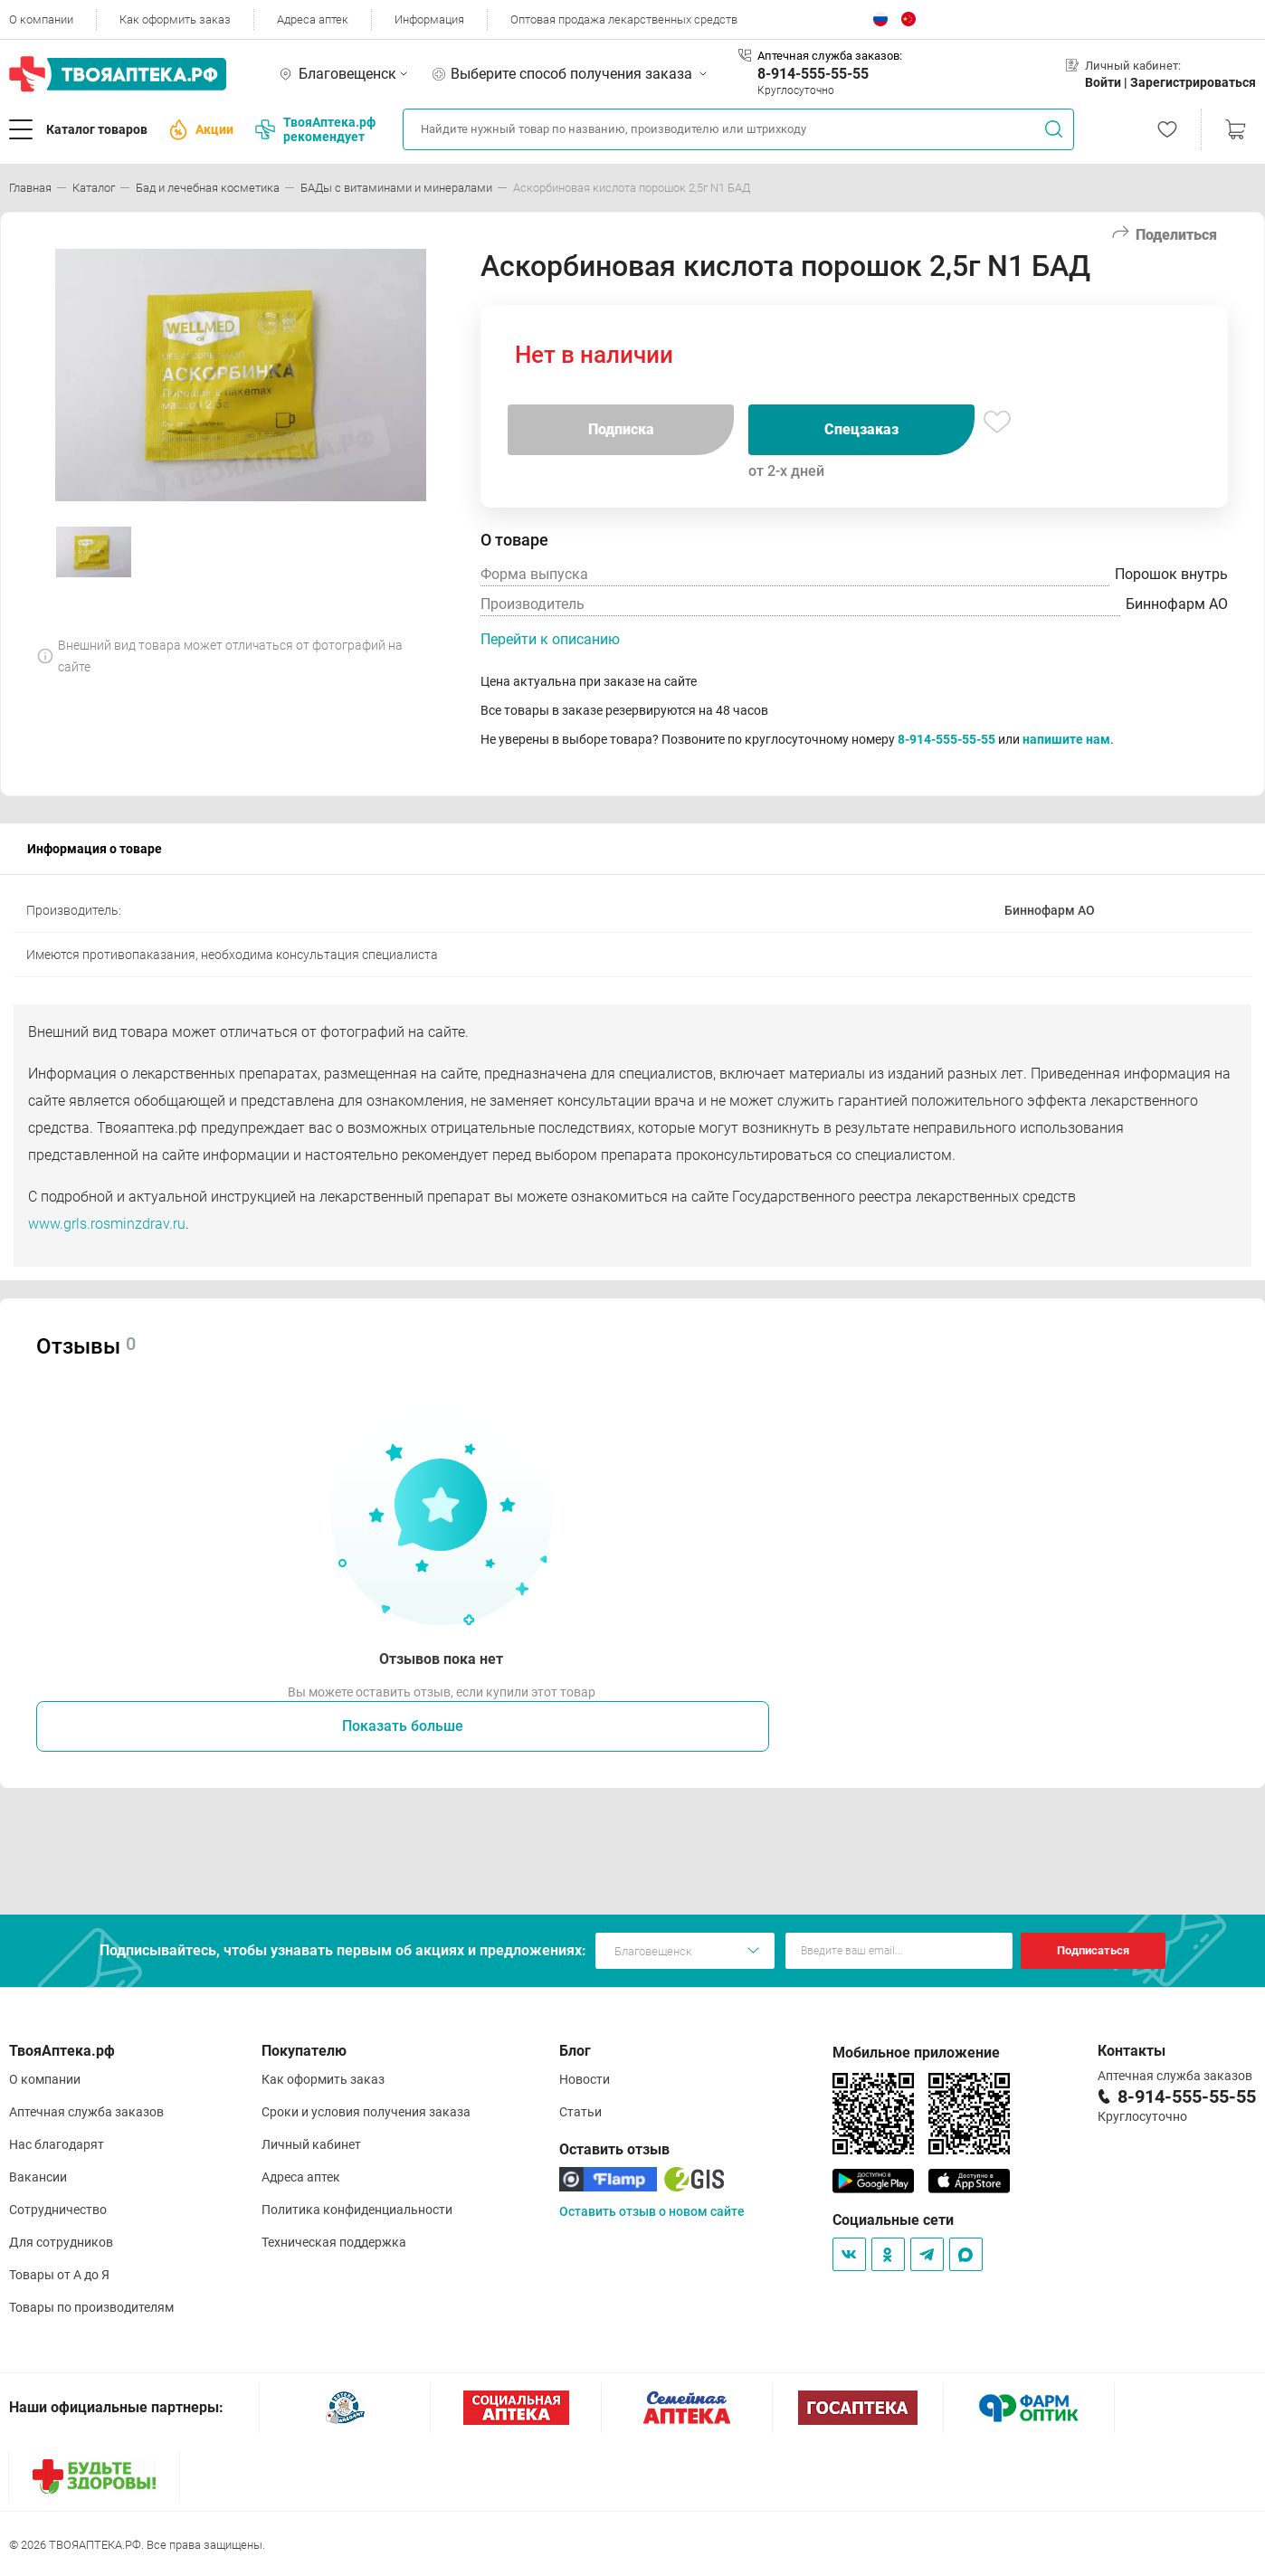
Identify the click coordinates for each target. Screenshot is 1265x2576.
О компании (41, 19)
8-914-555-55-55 (813, 73)
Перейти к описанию (550, 639)
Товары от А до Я (59, 2274)
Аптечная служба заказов (86, 2112)
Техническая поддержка (334, 2242)
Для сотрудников (61, 2242)
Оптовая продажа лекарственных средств (623, 19)
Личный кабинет (311, 2144)
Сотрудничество (58, 2209)
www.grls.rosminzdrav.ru (106, 1223)
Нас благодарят (56, 2144)
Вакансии (38, 2177)
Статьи (580, 2112)
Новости (584, 2079)
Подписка (621, 429)
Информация (429, 19)
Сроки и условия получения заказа (366, 2112)
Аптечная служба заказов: (829, 55)
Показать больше (402, 1726)
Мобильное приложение (916, 2052)
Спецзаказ (861, 429)
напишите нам (1066, 739)
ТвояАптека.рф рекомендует (315, 129)
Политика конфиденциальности (357, 2209)
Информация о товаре (94, 848)
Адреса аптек (312, 19)
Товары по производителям (91, 2307)
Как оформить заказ (175, 19)
